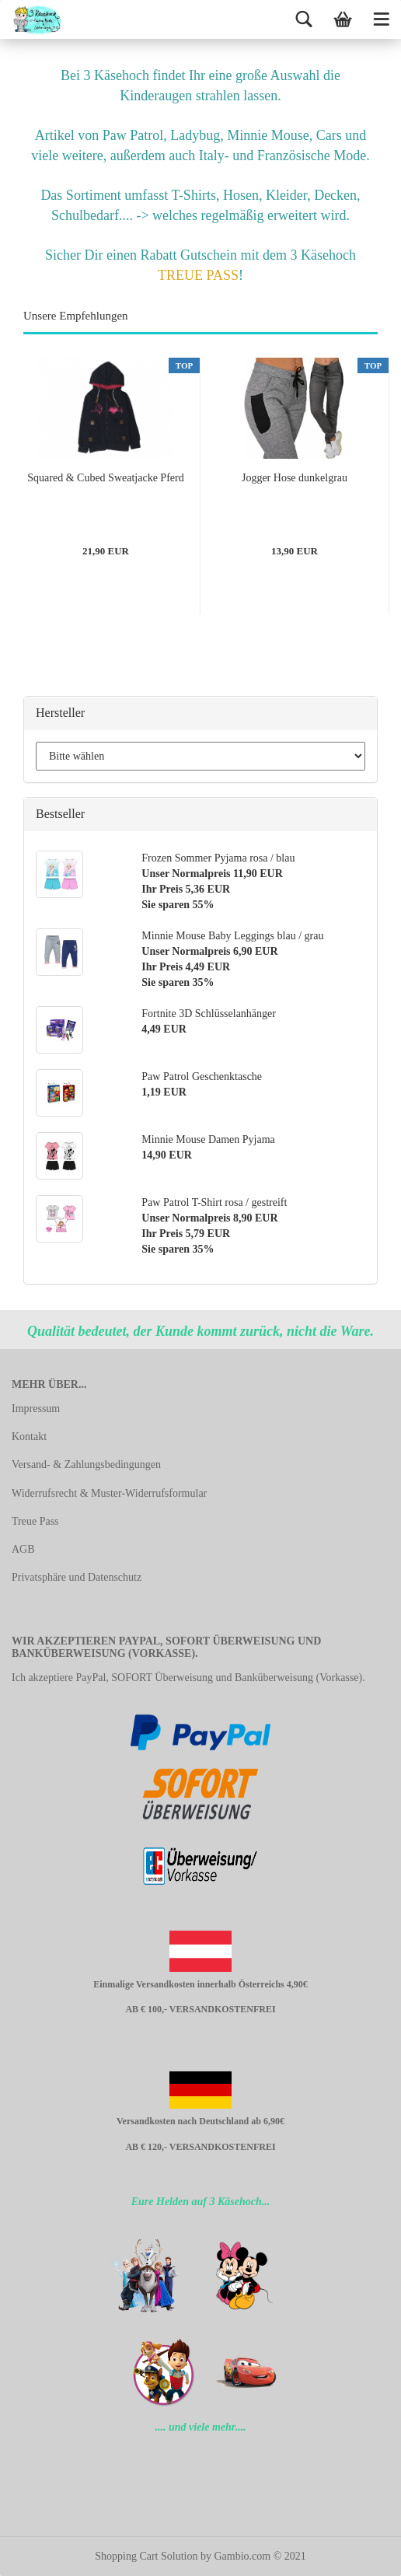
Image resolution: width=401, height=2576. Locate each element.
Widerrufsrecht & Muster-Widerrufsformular (109, 1493)
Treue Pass (35, 1521)
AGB (23, 1549)
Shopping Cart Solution (146, 2556)
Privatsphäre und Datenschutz (76, 1577)
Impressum (36, 1408)
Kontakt (29, 1436)
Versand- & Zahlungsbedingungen (86, 1464)
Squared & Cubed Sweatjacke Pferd (105, 478)
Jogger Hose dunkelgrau (294, 478)
